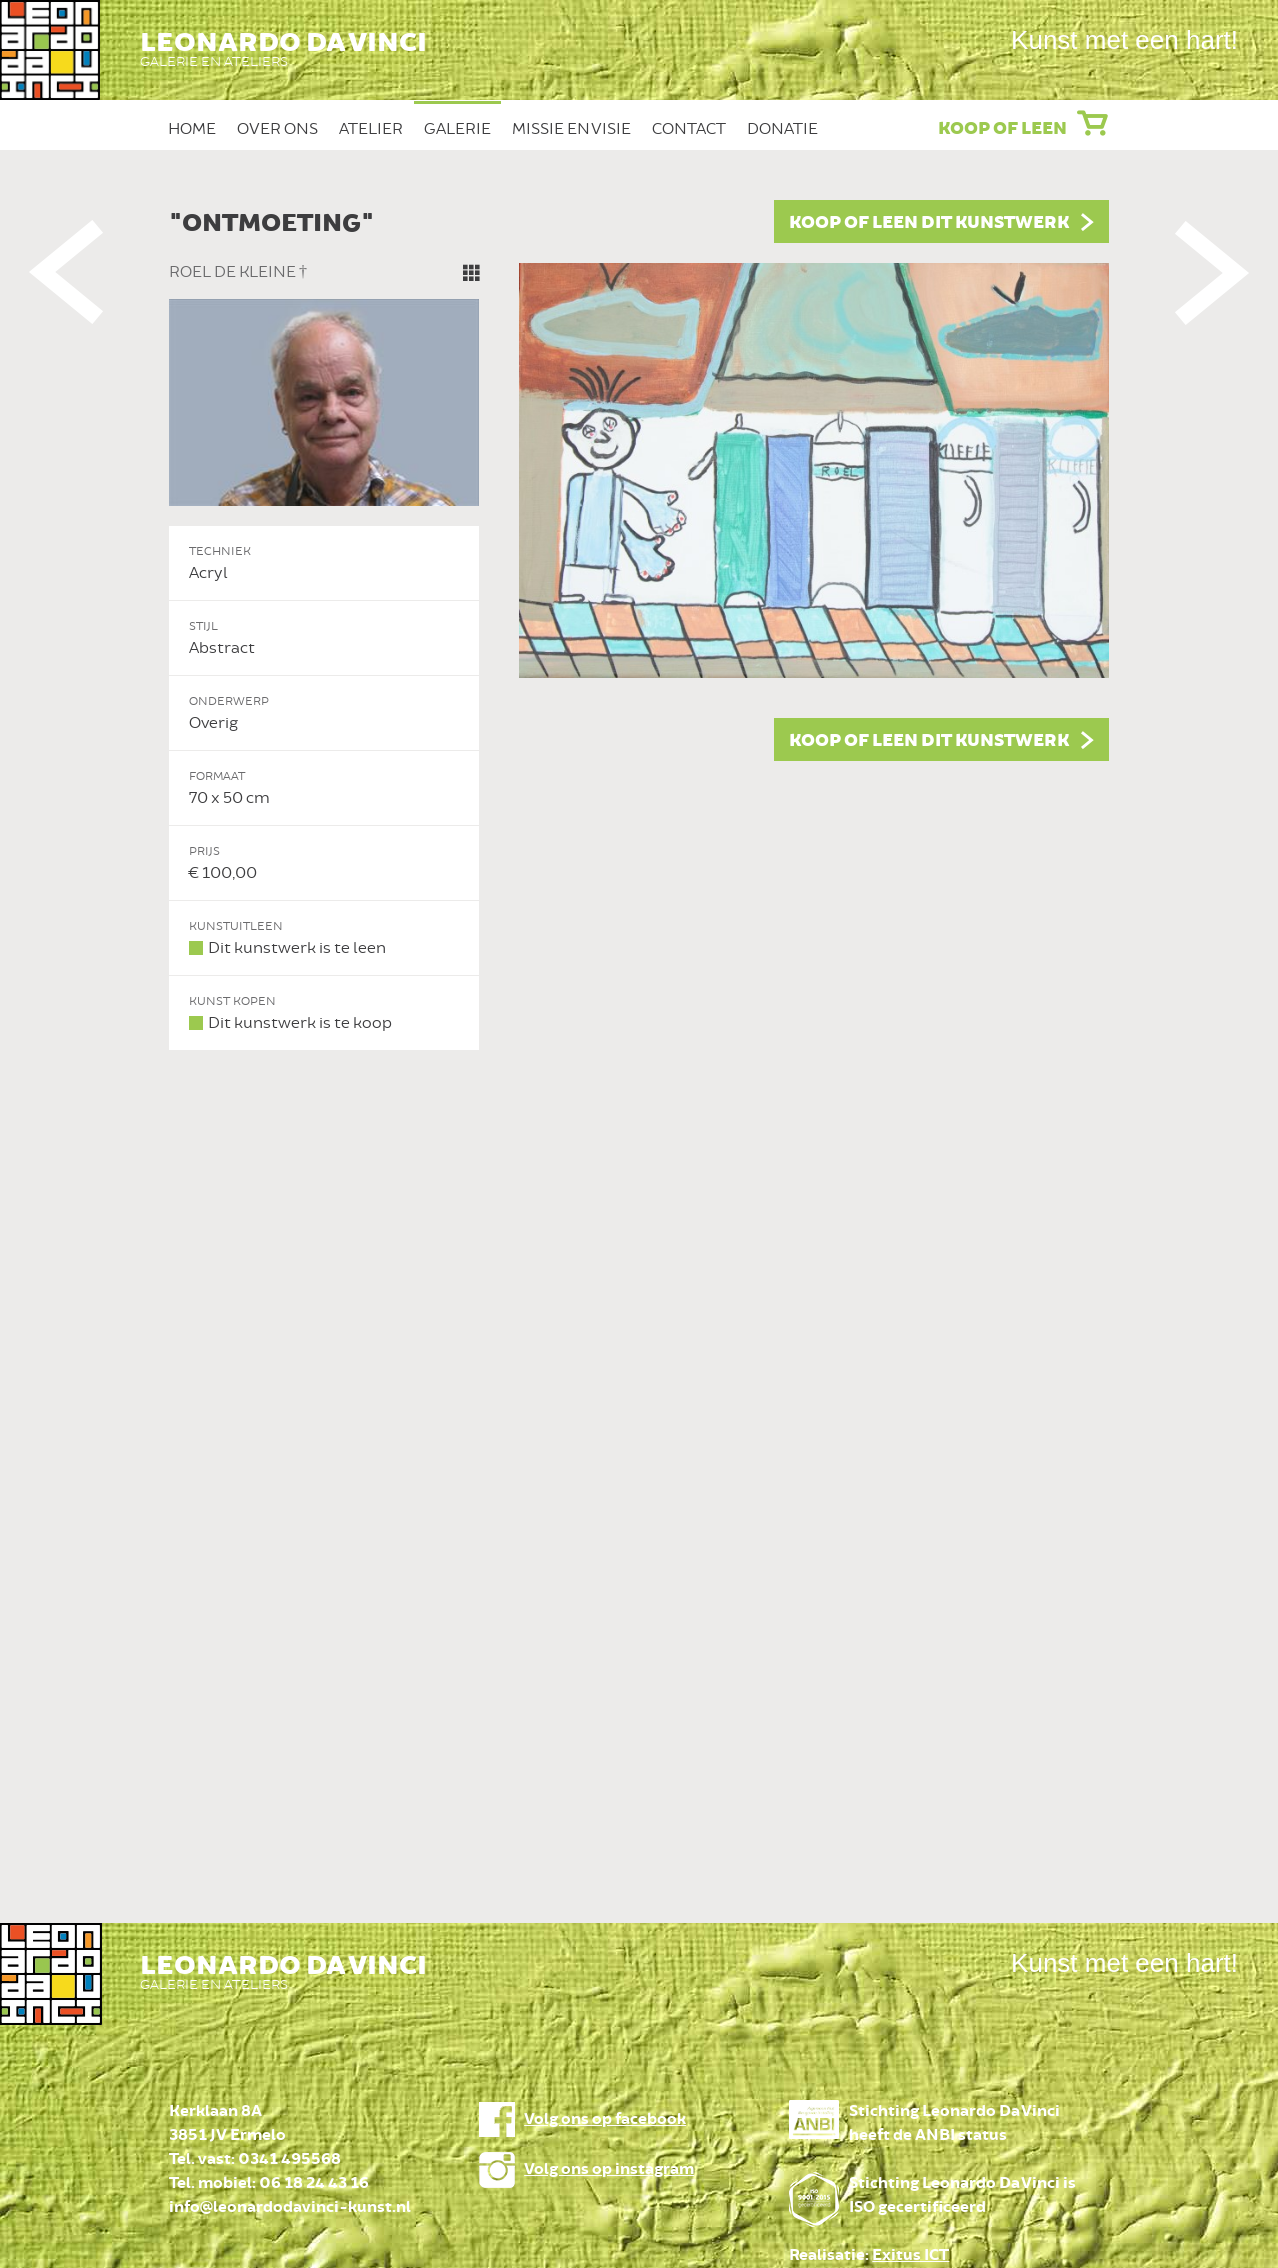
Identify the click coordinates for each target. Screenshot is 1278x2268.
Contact (689, 129)
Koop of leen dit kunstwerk (929, 223)
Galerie (457, 129)
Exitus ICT (910, 2255)
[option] (639, 625)
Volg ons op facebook (605, 2119)
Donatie (782, 129)
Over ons (277, 129)
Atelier (371, 129)
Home (192, 129)
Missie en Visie (571, 129)
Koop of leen (1002, 129)
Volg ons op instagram (609, 2169)
